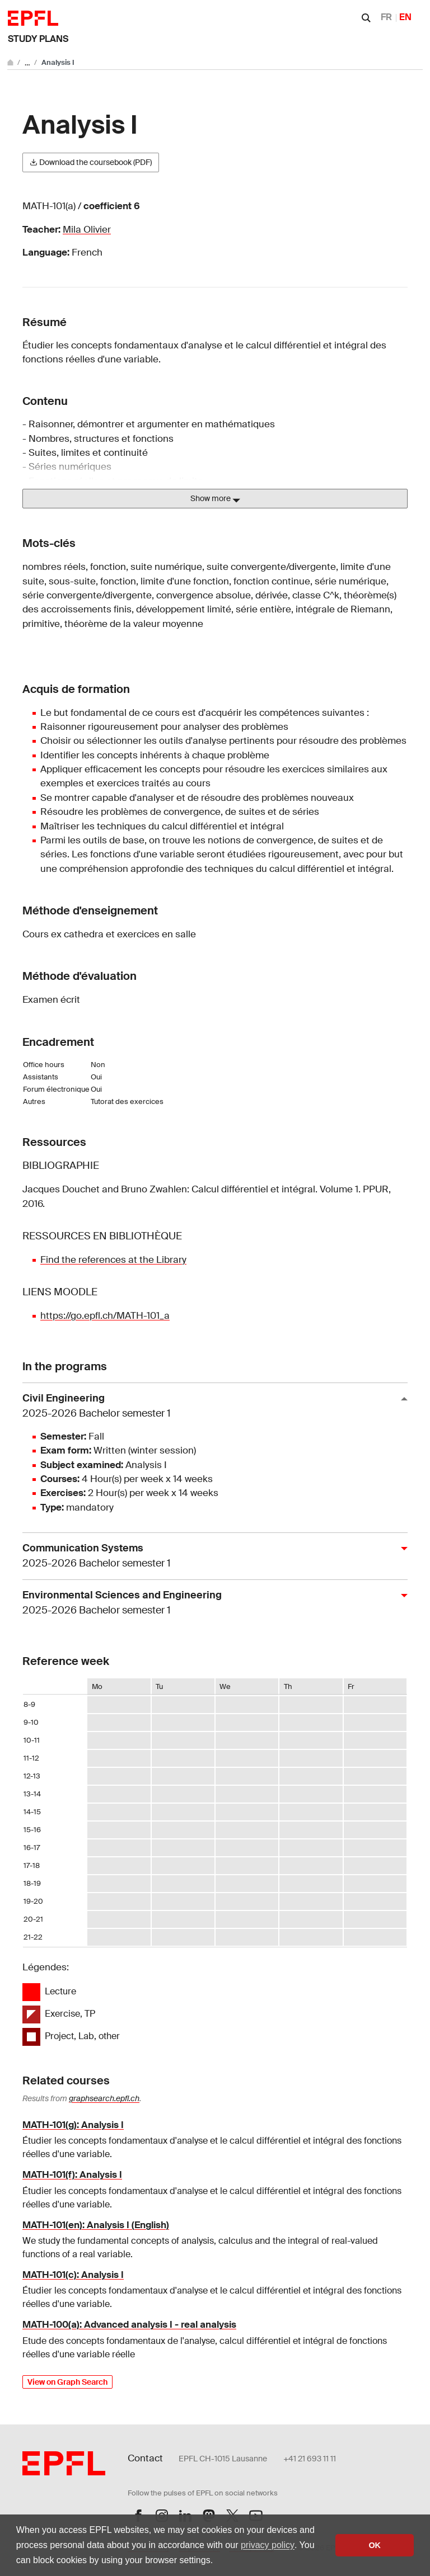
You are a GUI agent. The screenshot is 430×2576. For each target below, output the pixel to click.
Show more (215, 498)
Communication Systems (210, 1556)
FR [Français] (386, 17)
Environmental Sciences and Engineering (210, 1603)
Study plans (38, 39)
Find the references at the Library (113, 1259)
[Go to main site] (11, 62)
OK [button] (374, 2545)
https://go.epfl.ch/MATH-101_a (105, 1315)
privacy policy (268, 2545)
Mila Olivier (87, 229)
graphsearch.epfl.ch (104, 2098)
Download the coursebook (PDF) (91, 162)
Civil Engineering (210, 1406)
